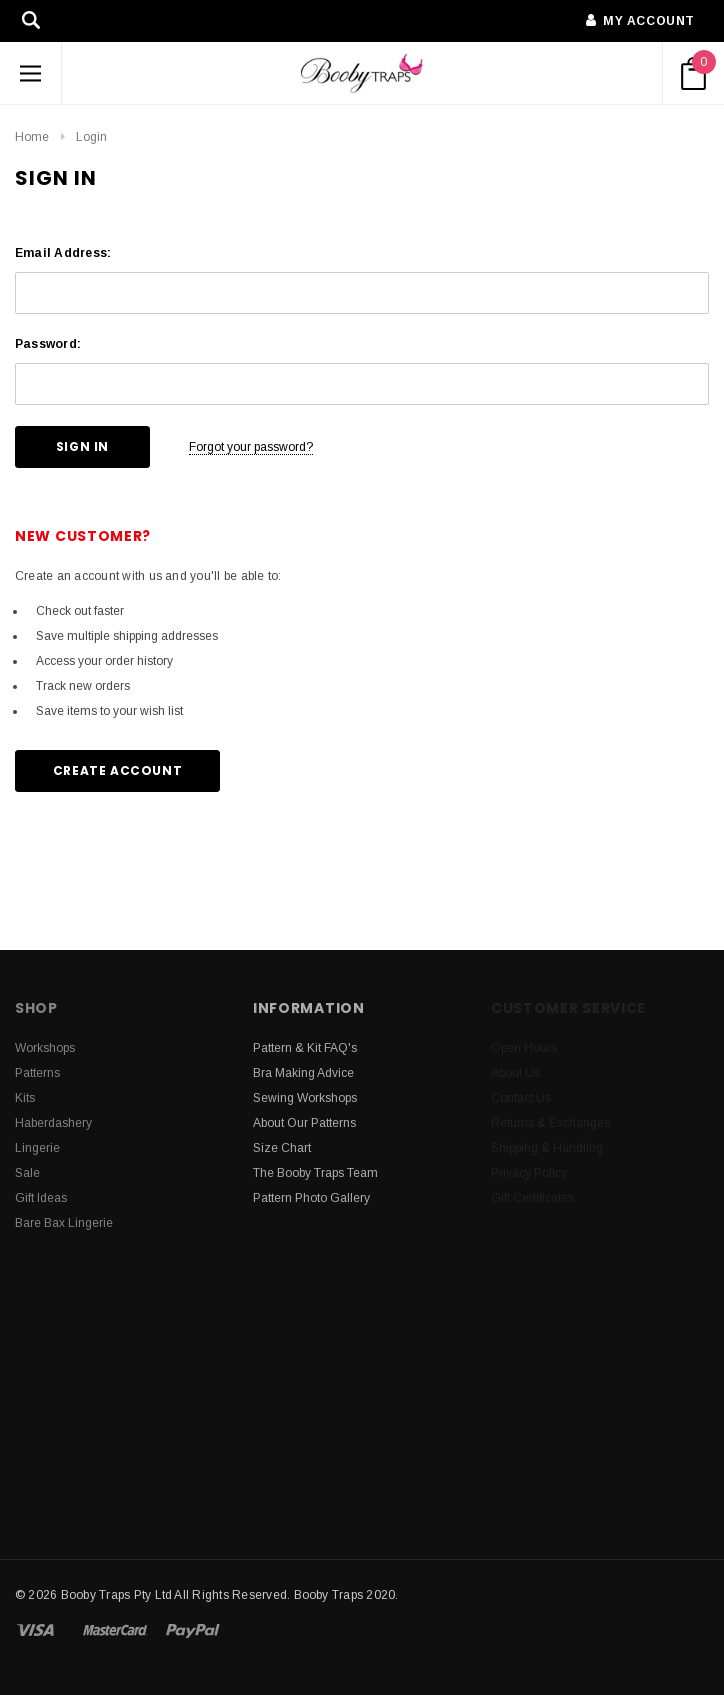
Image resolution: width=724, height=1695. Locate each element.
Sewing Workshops (305, 1098)
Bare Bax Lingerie (64, 1223)
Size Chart (282, 1148)
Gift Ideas (41, 1198)
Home (32, 137)
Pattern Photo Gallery (311, 1198)
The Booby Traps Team (315, 1173)
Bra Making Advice (303, 1073)
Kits (25, 1098)
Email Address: (63, 253)
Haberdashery (53, 1123)
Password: (48, 344)
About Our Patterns (304, 1123)
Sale (27, 1173)
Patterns (37, 1073)
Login (91, 137)
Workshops (45, 1048)
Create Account (117, 770)
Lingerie (37, 1148)
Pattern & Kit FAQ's (305, 1048)
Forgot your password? (251, 447)
